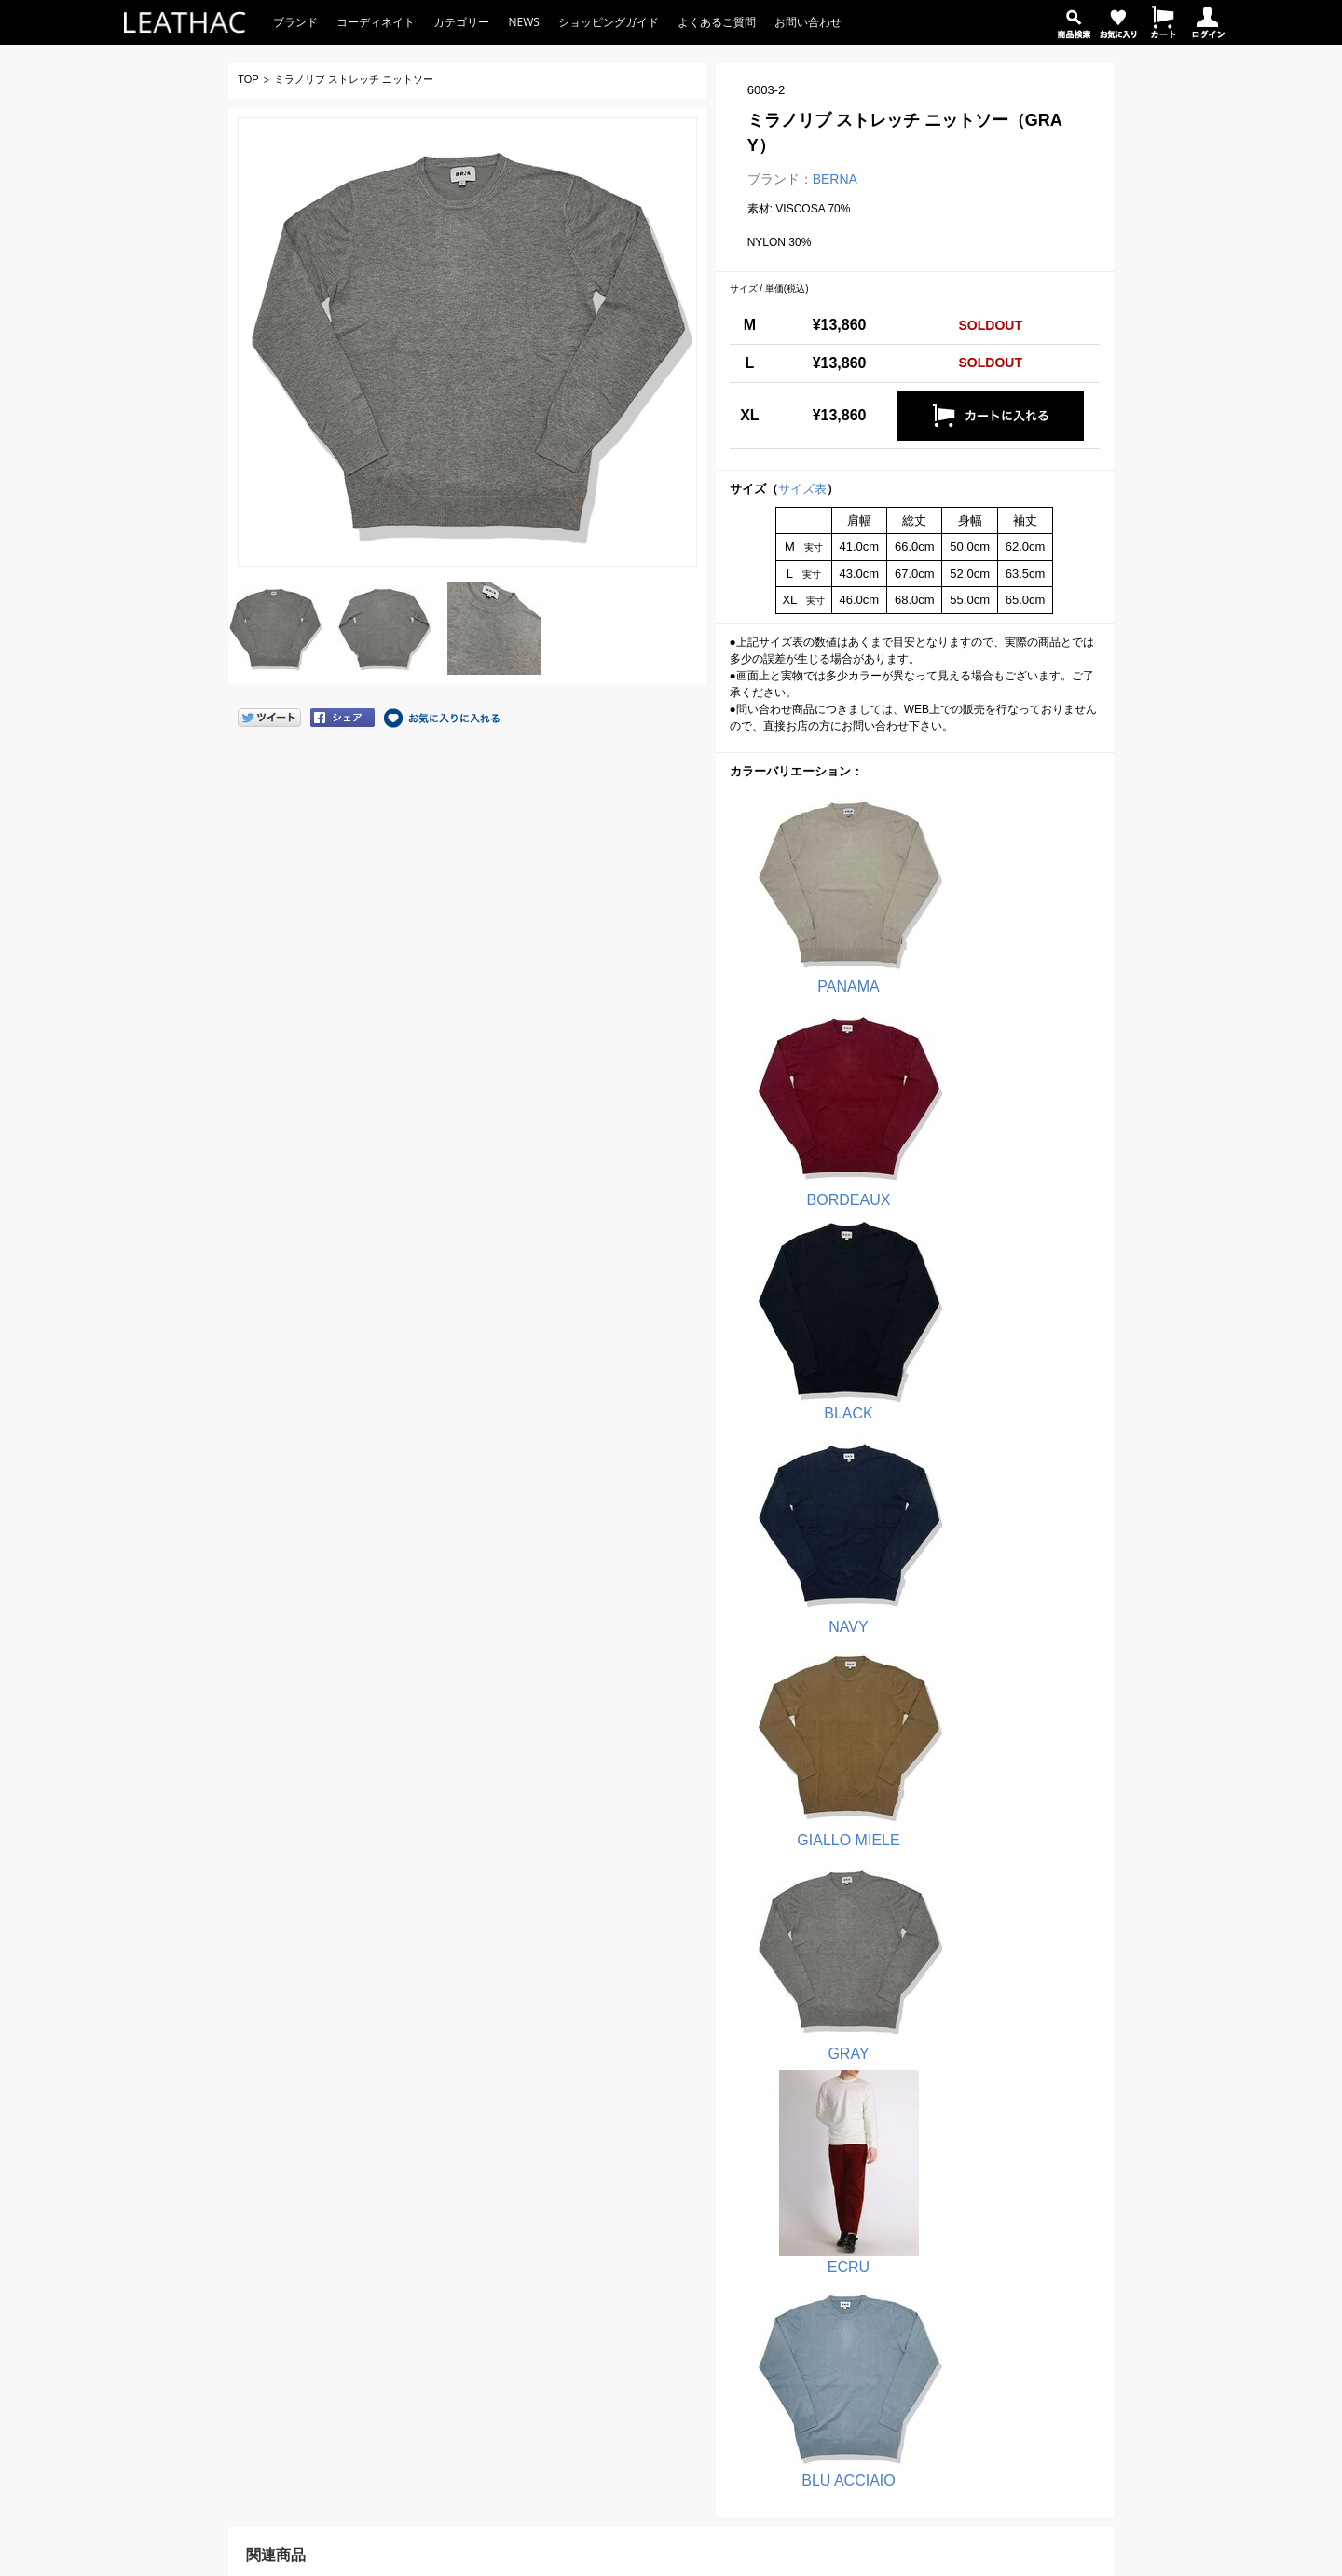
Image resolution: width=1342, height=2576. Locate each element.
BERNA (835, 178)
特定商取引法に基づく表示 (1098, 2168)
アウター (840, 2302)
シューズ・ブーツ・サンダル (891, 2347)
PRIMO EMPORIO (641, 2213)
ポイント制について (421, 2280)
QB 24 (610, 2235)
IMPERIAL (621, 2258)
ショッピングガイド (608, 22)
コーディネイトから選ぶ (868, 2481)
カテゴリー (461, 22)
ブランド (295, 22)
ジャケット (846, 2280)
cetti (605, 2347)
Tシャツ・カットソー (871, 2168)
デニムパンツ (851, 2258)
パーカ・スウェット (868, 2325)
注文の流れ (399, 2168)
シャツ (835, 2235)
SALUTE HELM (633, 2302)
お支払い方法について (427, 2191)
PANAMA (813, 882)
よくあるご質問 (717, 22)
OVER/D (616, 2280)
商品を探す (388, 2325)
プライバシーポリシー (1087, 2191)
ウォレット (846, 2370)
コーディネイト (375, 22)
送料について (404, 2213)
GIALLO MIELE (813, 1272)
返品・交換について (421, 2235)
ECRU (813, 1467)
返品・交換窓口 (186, 2302)
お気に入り (388, 2347)
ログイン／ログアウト (416, 2392)
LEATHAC (161, 2146)
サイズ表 (802, 489)
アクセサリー (851, 2437)
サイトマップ (1064, 2213)
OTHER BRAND (635, 2392)
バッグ (835, 2392)
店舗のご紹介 (1064, 2146)
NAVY (986, 1077)
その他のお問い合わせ (203, 2325)
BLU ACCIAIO (986, 1467)
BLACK (813, 1077)
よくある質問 (169, 2213)
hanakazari (622, 2325)
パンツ (835, 2213)
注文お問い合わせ (192, 2280)
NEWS (523, 22)
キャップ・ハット (863, 2414)
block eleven (626, 2191)
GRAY (986, 1272)
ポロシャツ (846, 2191)
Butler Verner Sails (641, 2370)
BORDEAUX (986, 882)
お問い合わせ (808, 22)
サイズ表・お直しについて (438, 2258)
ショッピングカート (410, 2370)
